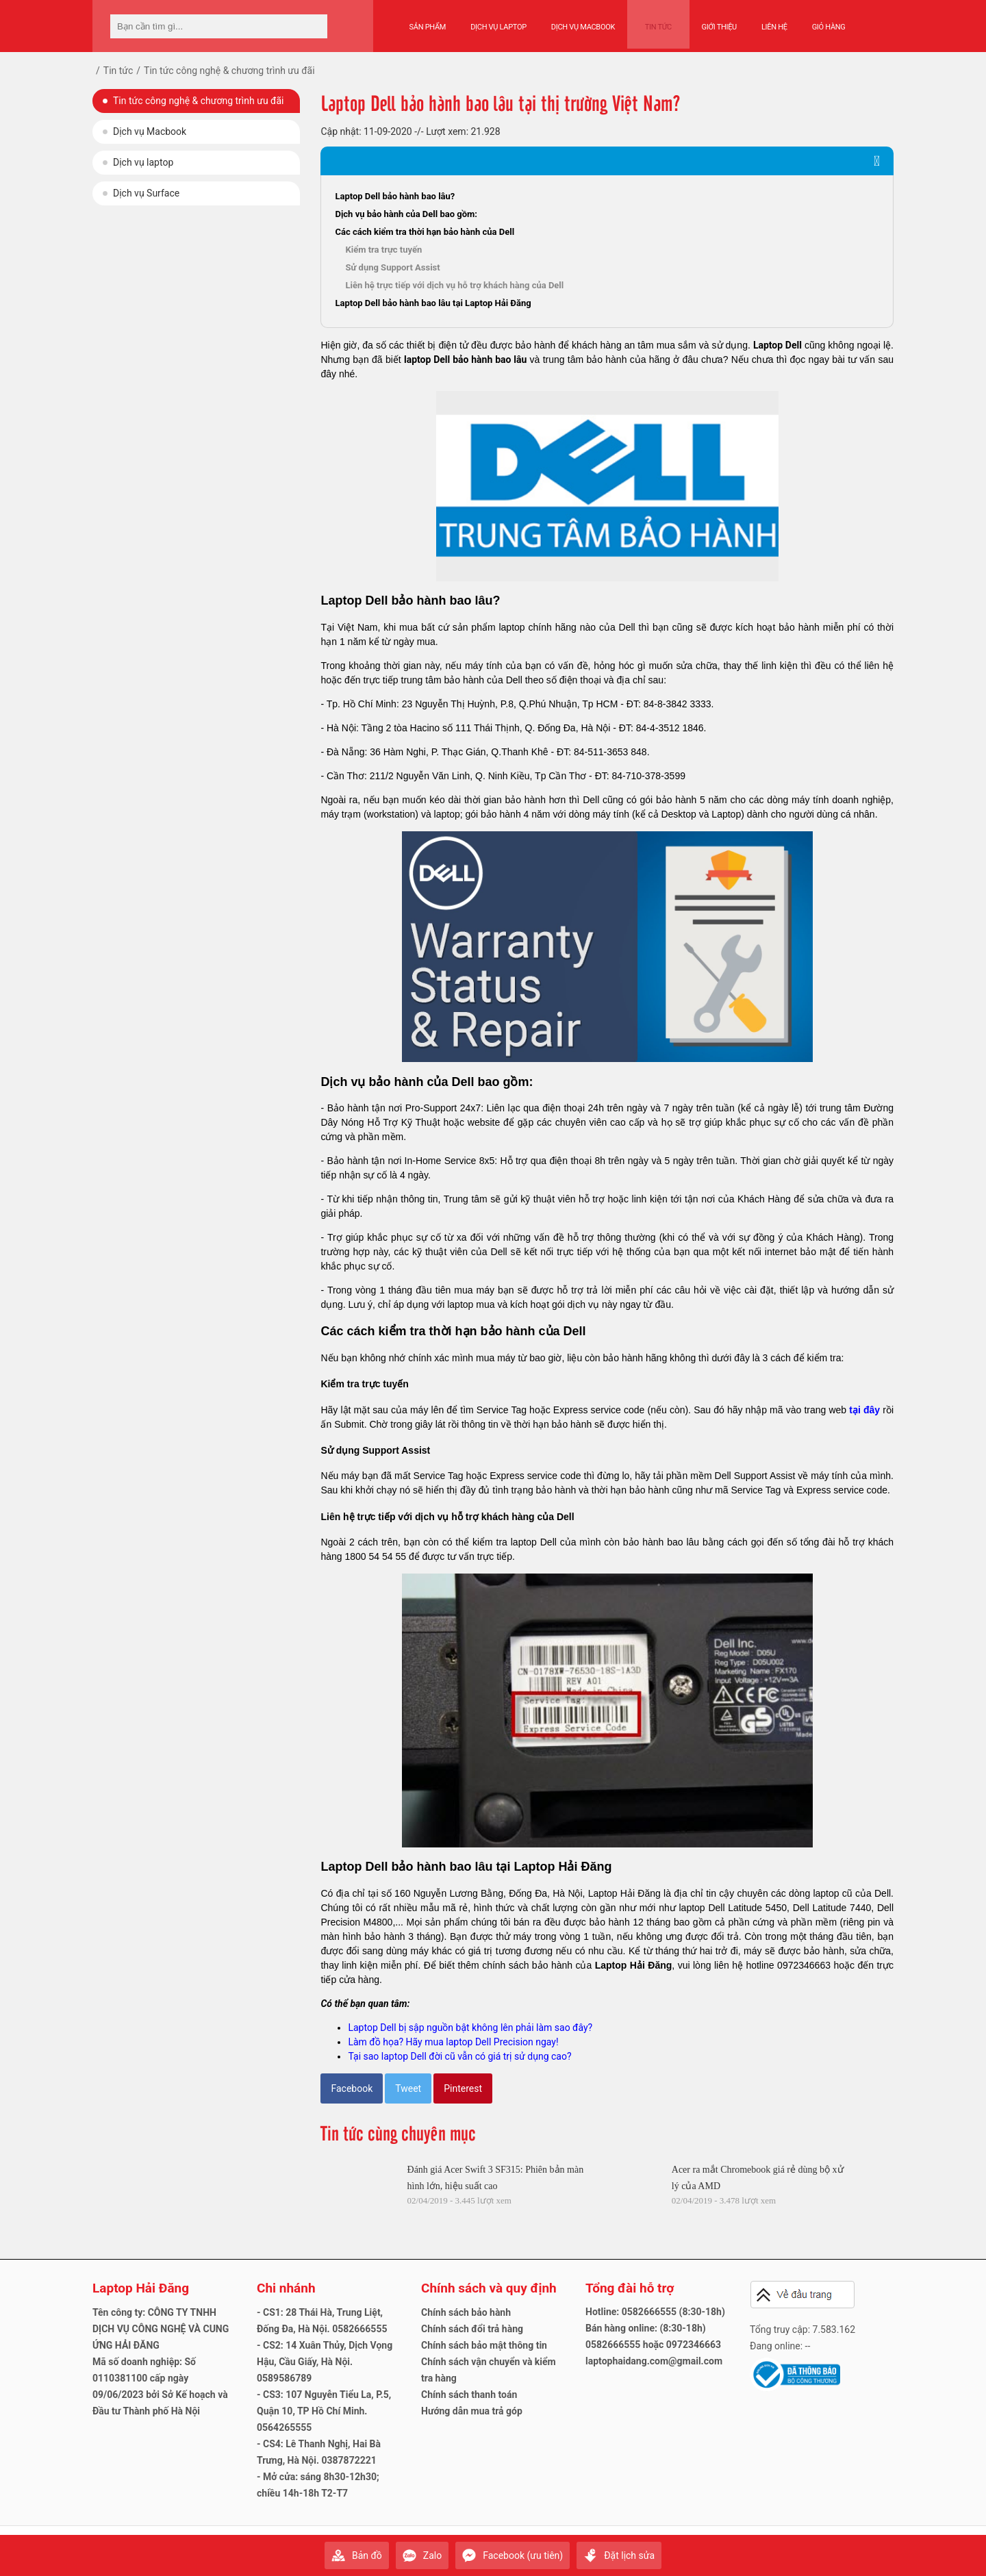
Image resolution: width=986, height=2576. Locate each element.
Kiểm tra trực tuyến (383, 249)
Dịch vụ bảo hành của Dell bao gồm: (406, 214)
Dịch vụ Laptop (498, 21)
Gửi (880, 2549)
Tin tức (653, 21)
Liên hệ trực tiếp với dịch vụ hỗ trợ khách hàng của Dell (454, 285)
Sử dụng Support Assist (392, 267)
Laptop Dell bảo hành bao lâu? (395, 196)
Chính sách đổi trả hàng (472, 2328)
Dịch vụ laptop (143, 162)
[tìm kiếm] (313, 26)
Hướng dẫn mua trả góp (471, 2410)
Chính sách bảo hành (466, 2312)
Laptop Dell (777, 345)
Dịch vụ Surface (146, 193)
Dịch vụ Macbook (583, 21)
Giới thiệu (708, 21)
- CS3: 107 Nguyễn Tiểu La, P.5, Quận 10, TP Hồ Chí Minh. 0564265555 (324, 2411)
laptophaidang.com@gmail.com (653, 2361)
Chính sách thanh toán (469, 2394)
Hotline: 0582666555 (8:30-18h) (655, 2311)
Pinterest (463, 2088)
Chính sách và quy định (489, 2288)
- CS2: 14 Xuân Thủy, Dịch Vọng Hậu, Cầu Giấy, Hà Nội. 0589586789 (324, 2362)
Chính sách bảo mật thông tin (484, 2345)
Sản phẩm (427, 21)
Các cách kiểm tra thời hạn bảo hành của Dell (424, 232)
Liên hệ (764, 21)
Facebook (351, 2088)
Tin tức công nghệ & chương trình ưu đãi (198, 100)
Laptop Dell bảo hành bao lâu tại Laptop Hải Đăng (433, 303)
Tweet (408, 2088)
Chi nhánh (286, 2288)
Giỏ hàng (818, 21)
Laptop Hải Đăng (633, 1965)
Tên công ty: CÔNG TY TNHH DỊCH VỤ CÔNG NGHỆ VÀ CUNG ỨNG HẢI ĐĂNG (160, 2329)
